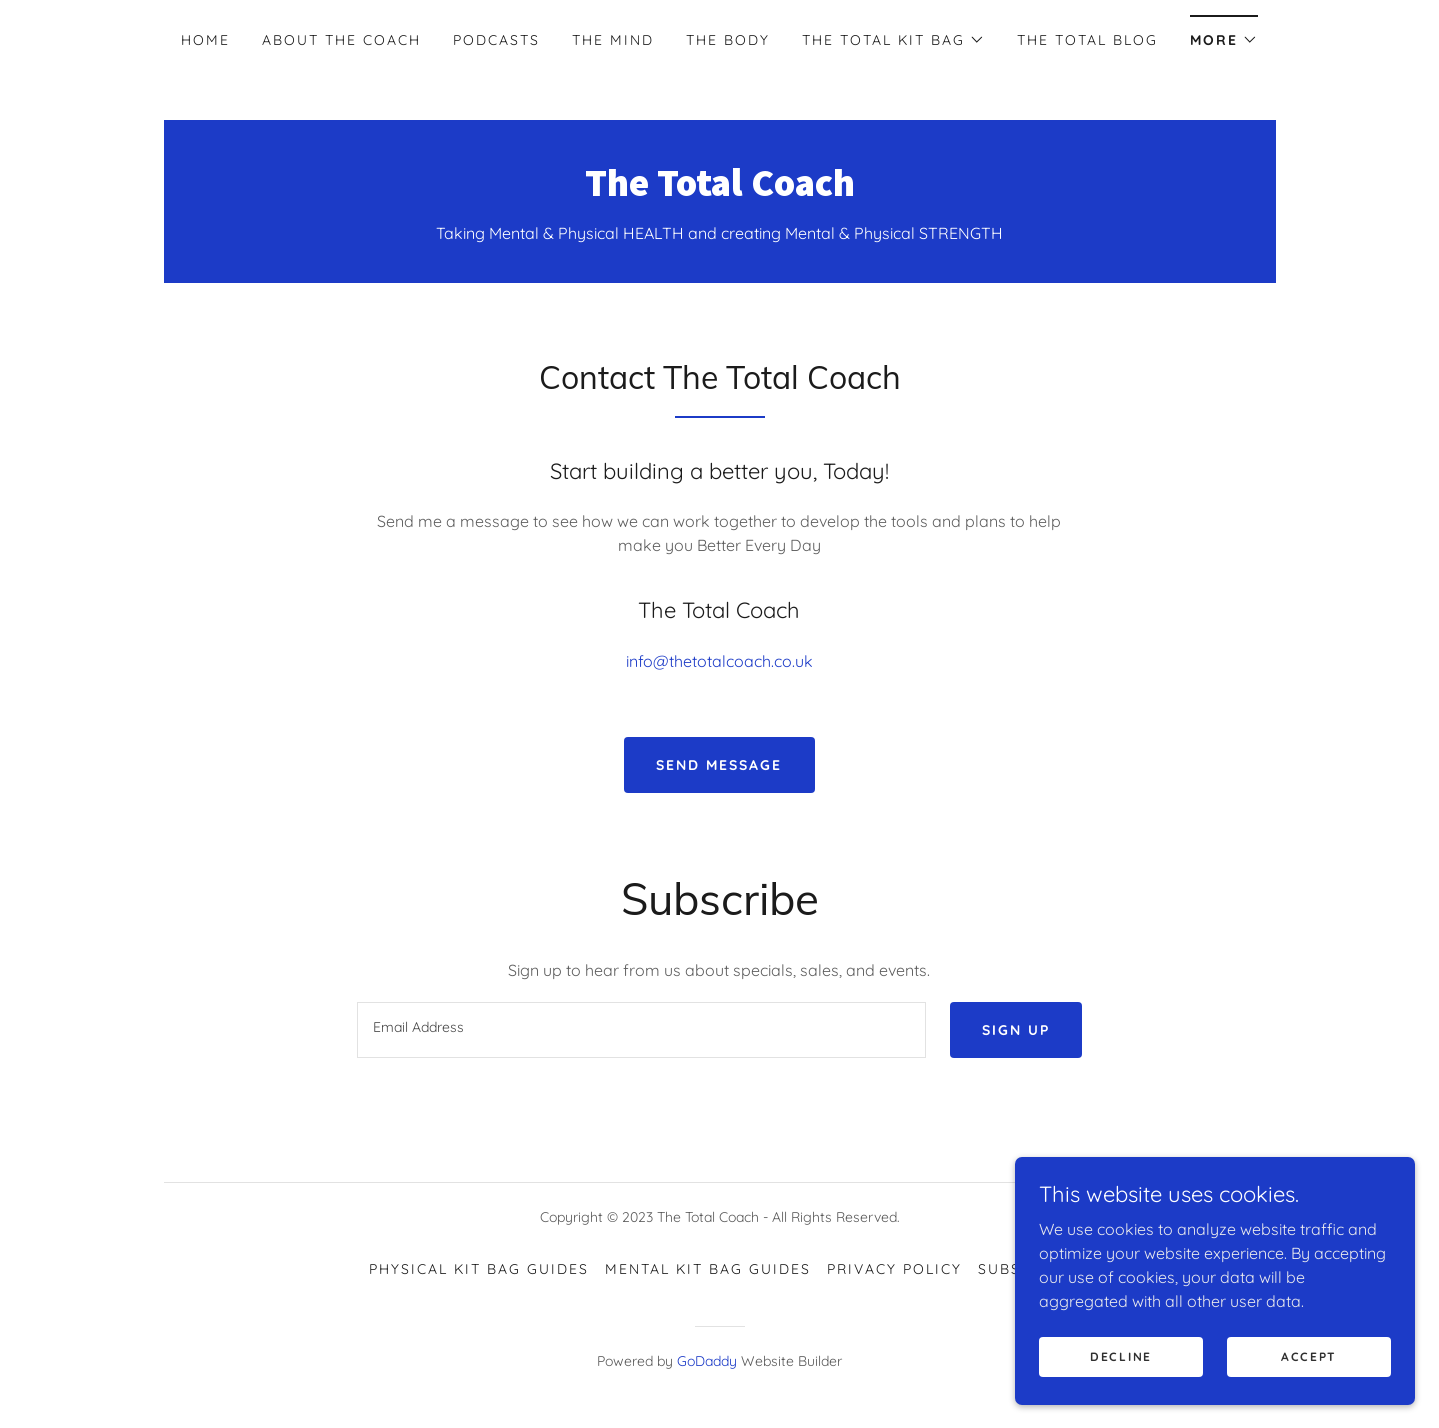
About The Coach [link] (341, 40)
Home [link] (205, 40)
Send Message (719, 765)
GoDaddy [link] (707, 1361)
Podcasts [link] (496, 40)
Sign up (1016, 1030)
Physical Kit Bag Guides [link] (479, 1269)
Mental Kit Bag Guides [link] (708, 1269)
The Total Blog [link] (1087, 40)
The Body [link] (728, 40)
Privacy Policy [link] (894, 1269)
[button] (893, 40)
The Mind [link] (613, 40)
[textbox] (641, 1030)
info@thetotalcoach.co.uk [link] (719, 661)
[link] (720, 190)
